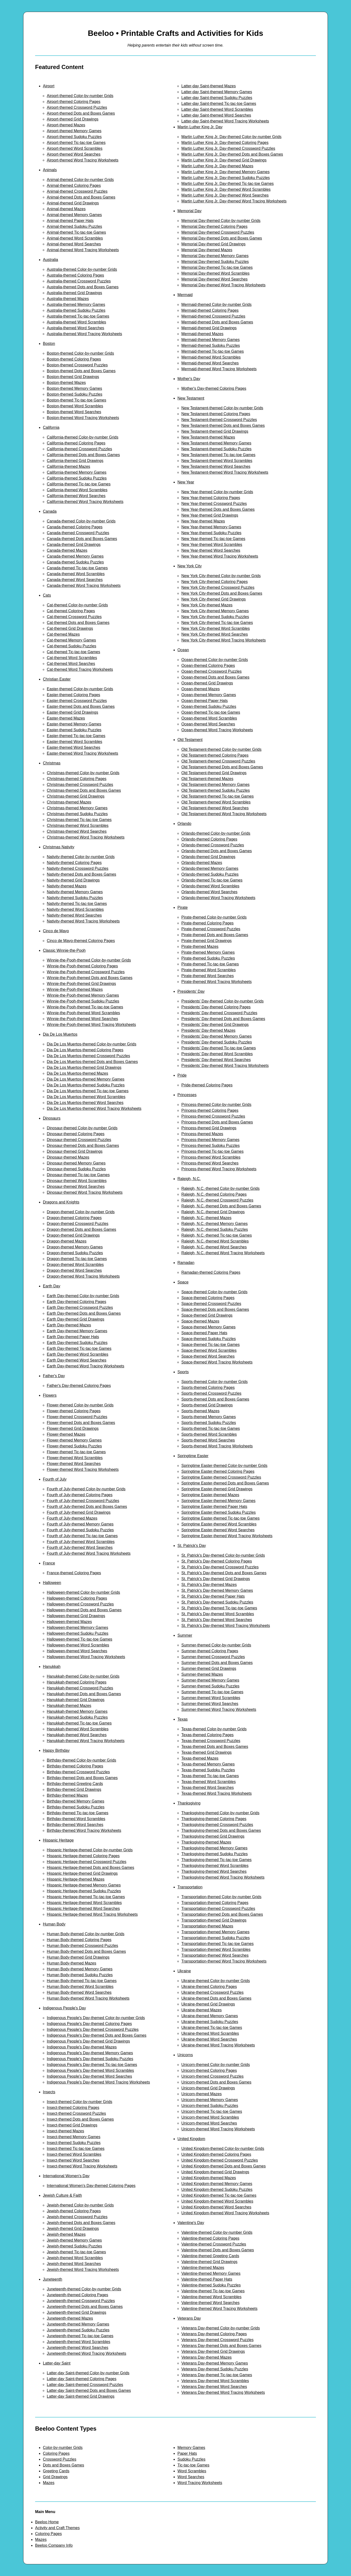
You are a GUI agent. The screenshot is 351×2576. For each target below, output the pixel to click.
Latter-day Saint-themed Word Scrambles (217, 109)
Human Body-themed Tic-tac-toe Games (82, 1981)
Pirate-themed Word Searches (207, 976)
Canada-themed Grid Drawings (74, 544)
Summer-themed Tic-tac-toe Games (212, 1692)
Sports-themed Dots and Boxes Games (215, 1399)
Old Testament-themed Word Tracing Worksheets (223, 814)
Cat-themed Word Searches (71, 664)
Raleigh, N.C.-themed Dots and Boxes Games (221, 1206)
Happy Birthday (56, 1750)
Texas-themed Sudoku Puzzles (208, 1770)
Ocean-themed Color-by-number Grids (214, 660)
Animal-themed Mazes (66, 209)
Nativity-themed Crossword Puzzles (77, 868)
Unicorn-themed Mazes (201, 2094)
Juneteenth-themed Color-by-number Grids (84, 2289)
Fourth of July (55, 1479)
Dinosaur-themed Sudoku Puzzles (76, 1169)
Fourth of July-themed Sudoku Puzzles (80, 1530)
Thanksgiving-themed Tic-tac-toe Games (216, 1860)
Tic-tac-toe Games (193, 2465)
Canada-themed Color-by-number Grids (81, 521)
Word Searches (190, 2477)
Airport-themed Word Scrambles (74, 148)
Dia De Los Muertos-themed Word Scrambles (86, 1097)
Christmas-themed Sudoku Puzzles (77, 814)
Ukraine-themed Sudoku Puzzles (209, 2022)
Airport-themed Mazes (66, 125)
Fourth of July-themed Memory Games (80, 1524)
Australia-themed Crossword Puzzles (79, 281)
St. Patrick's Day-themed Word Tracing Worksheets (225, 1626)
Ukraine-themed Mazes (201, 2010)
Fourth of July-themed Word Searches (80, 1547)
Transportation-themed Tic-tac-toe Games (217, 1944)
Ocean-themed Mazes (200, 689)
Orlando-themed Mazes (201, 863)
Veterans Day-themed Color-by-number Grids (220, 2328)
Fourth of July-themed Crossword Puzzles (83, 1501)
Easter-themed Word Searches (73, 747)
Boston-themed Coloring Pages (74, 359)
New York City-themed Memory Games (215, 611)
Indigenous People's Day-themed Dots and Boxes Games (96, 2035)
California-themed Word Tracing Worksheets (85, 502)
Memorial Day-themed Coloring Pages (214, 226)
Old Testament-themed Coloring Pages (214, 755)
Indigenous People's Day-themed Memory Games (90, 2053)
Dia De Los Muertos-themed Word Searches (85, 1103)
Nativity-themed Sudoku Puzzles (75, 898)
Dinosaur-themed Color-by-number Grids (82, 1128)
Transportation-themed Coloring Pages (214, 1903)
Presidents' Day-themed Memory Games (216, 1036)
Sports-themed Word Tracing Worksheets (217, 1446)
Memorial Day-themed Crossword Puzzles (217, 232)
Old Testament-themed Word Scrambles (216, 802)
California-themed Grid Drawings (75, 461)
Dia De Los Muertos (60, 1034)
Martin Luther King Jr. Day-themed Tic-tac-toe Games (227, 183)
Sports (183, 1372)
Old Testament (190, 740)
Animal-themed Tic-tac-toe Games (76, 232)
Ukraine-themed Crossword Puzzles (212, 1992)
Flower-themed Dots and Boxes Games (81, 1423)
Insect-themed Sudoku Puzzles (74, 2143)
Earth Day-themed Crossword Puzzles (80, 1307)
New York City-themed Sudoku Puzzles (215, 617)
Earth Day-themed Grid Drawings (75, 1319)
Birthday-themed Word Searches (75, 1825)
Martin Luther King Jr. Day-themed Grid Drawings (223, 160)
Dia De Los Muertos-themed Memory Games (85, 1079)
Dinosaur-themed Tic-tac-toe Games (78, 1175)
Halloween (52, 1583)
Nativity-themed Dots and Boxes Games (81, 874)
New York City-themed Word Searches (214, 634)
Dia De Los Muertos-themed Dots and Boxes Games (92, 1062)
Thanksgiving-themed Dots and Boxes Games (221, 1830)
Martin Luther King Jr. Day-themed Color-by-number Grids (231, 137)
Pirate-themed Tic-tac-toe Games (210, 964)
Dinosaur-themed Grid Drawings (75, 1151)
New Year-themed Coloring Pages (210, 498)
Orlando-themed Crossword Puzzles (212, 845)
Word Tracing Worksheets (199, 2483)
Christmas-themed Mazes (69, 802)
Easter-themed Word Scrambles (74, 742)
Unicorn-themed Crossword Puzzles (212, 2076)
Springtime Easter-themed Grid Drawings (217, 1489)
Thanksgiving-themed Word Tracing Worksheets (222, 1877)
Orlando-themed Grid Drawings (208, 857)
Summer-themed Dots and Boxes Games (217, 1663)
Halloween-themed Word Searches (77, 1651)
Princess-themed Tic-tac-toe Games (212, 1151)
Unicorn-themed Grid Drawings (208, 2088)
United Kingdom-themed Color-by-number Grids (222, 2148)
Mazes (48, 2483)
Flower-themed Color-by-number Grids (80, 1405)
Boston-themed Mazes (66, 383)
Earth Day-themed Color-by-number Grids (83, 1296)
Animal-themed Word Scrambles (75, 238)
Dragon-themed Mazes (67, 1241)
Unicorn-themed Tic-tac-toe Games (211, 2111)
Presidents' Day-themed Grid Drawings (215, 1024)
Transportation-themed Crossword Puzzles (218, 1908)
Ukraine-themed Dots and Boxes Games (216, 1998)
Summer (184, 1635)
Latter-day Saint (56, 2363)
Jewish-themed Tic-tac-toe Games (76, 2252)
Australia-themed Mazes (68, 299)
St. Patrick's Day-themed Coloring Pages (216, 1561)
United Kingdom (191, 2139)
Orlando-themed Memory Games (209, 868)
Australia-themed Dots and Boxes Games (82, 287)
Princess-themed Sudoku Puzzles (210, 1145)
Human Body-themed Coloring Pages (79, 1940)
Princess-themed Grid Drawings (208, 1128)
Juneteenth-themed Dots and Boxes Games (85, 2307)
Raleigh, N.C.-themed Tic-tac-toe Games (216, 1235)
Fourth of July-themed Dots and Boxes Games (87, 1506)
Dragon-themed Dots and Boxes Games (81, 1229)
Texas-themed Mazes (199, 1758)
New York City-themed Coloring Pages (214, 582)
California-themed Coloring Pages (76, 443)
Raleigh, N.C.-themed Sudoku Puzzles (214, 1229)
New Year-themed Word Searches (210, 550)
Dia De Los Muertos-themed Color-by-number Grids (91, 1044)
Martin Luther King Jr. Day (200, 127)
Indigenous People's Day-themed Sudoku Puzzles (90, 2059)
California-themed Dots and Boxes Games (83, 455)
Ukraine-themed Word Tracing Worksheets (218, 2045)
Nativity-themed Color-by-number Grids (81, 857)
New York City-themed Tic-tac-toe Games (217, 623)
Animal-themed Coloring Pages (74, 185)
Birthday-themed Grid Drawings (74, 1789)
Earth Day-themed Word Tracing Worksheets (85, 1366)
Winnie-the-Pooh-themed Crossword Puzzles (86, 972)
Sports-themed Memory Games (208, 1417)
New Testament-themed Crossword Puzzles (219, 420)
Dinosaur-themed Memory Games (76, 1163)
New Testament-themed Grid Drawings (214, 431)
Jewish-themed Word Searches (74, 2264)
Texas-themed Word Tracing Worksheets (216, 1793)
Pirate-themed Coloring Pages (207, 923)
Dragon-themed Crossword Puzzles (77, 1224)
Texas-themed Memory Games (208, 1764)
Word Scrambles (191, 2471)
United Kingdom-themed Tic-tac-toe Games (218, 2195)
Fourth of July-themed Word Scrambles (81, 1542)
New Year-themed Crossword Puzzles (214, 503)
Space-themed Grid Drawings (207, 1315)
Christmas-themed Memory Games (77, 808)
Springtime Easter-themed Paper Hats (214, 1506)
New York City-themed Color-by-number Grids (221, 576)
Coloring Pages (56, 2453)
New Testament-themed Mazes (208, 437)
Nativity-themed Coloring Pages (74, 863)
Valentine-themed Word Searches (210, 2303)
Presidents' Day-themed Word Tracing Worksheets (225, 1065)
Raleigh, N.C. (189, 1179)
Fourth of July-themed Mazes (72, 1518)
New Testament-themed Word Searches (215, 466)
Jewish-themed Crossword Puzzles (77, 2217)
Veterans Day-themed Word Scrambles (215, 2381)
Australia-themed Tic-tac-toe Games (78, 316)
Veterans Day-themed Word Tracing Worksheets (223, 2392)
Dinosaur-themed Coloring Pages (76, 1134)
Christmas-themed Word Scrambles (77, 825)
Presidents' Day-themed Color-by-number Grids (222, 1001)
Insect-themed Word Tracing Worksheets (82, 2166)
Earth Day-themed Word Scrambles (77, 1354)
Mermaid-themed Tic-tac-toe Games (212, 351)
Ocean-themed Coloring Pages (208, 665)
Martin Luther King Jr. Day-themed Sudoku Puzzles (225, 178)
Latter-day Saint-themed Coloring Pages (82, 2379)
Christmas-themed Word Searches (77, 831)
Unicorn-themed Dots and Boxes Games (216, 2082)
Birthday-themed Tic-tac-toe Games (77, 1813)
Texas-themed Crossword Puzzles (210, 1741)
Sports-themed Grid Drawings (207, 1405)
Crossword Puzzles (59, 2459)
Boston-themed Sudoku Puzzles (74, 394)
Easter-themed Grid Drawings (72, 712)
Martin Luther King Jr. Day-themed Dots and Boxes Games (232, 154)
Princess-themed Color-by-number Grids (216, 1105)
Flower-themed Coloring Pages (74, 1411)
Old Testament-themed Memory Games (215, 784)
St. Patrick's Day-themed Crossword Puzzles (220, 1567)
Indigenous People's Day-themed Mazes (82, 2047)
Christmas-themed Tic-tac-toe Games (79, 820)
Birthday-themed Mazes (67, 1795)
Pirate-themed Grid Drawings (206, 941)
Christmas (51, 763)
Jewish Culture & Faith (62, 2195)
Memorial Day (189, 211)
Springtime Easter (192, 1456)
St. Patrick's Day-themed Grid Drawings (215, 1579)
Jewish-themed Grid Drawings (73, 2228)
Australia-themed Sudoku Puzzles (76, 310)
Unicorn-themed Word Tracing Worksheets (218, 2129)
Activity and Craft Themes (57, 2528)
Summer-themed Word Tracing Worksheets (218, 1709)
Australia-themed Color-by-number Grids (82, 269)
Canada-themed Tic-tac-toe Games (77, 568)
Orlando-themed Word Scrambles (210, 886)
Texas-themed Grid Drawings (206, 1752)
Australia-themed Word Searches (75, 328)
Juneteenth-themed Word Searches (77, 2347)
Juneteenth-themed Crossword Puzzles (81, 2301)
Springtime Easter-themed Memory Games (218, 1501)
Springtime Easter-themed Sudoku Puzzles (218, 1512)
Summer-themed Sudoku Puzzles (210, 1686)
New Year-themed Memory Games (211, 527)
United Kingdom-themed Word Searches (216, 2207)
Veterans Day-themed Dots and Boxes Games (221, 2346)
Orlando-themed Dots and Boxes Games (216, 851)
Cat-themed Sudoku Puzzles (71, 646)
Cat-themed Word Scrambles (72, 658)
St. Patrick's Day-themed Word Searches (216, 1620)
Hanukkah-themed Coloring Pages (77, 1682)
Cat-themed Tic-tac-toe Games (73, 652)
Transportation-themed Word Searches (215, 1955)
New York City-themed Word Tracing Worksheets (223, 640)
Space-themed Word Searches (207, 1356)
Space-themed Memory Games (208, 1327)
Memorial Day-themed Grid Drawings (213, 244)
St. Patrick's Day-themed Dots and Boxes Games (223, 1573)
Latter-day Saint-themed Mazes (208, 86)
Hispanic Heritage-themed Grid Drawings (82, 1873)
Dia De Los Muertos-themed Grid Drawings (84, 1067)
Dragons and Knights (61, 1202)
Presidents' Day (191, 991)
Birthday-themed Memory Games (75, 1801)
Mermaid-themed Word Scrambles (211, 357)
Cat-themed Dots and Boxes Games (78, 623)
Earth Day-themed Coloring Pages (76, 1302)
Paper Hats (187, 2453)
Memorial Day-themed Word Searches (214, 279)
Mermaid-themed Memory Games (210, 340)
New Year (185, 482)
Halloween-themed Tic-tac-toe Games (79, 1639)
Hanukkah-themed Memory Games (77, 1711)
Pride (181, 1075)
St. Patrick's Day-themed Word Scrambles (217, 1614)
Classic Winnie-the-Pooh (64, 950)
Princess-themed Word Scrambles (210, 1157)
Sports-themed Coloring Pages (208, 1387)
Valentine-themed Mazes (202, 2267)
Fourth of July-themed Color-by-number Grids (86, 1489)
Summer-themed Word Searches (209, 1704)
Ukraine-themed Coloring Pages (209, 1987)
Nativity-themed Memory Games (75, 892)
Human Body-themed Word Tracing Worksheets (88, 1998)
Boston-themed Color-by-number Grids (80, 353)
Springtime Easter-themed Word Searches (217, 1530)
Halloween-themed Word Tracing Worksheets (86, 1657)
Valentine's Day (190, 2223)
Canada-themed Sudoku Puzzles (75, 562)
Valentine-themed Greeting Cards (210, 2256)
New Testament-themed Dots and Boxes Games (223, 425)
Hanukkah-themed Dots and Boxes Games (84, 1694)
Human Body (54, 1924)
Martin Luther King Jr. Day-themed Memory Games (225, 172)
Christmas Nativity (58, 847)
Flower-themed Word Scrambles (75, 1458)
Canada (50, 511)
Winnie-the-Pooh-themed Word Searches (82, 1019)
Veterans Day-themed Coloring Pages (214, 2334)
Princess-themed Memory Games (210, 1140)
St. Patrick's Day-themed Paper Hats (213, 1596)
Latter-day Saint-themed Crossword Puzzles (85, 2385)
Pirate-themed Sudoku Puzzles (208, 958)
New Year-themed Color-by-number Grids (217, 492)
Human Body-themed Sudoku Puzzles (80, 1975)
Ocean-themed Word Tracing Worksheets (217, 730)
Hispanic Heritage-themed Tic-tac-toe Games (86, 1897)
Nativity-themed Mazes (67, 886)
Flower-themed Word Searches (74, 1464)
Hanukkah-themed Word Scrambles (77, 1729)
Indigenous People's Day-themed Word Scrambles (90, 2070)
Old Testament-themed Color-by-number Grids (221, 749)
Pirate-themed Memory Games (208, 952)
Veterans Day (189, 2318)
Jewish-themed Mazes (66, 2234)
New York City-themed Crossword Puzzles (217, 587)
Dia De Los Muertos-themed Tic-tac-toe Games (87, 1091)
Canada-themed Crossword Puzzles (78, 533)
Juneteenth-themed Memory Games (78, 2324)
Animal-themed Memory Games (74, 215)
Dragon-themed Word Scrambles (75, 1265)
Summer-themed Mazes (202, 1674)
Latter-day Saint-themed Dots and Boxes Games (89, 2390)
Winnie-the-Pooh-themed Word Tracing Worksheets (91, 1024)
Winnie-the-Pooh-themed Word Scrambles (83, 1013)
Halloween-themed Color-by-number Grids (83, 1592)
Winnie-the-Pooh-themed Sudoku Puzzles (83, 1001)
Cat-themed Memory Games (71, 640)
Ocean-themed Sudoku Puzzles (208, 706)
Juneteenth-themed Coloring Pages (77, 2295)
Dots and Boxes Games (63, 2465)
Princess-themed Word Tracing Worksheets (218, 1169)
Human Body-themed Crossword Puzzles (82, 1946)
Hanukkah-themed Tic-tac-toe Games (79, 1723)
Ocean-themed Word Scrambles (209, 718)
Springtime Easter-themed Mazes (210, 1495)
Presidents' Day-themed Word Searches (216, 1060)
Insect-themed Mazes (65, 2131)
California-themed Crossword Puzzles (79, 449)
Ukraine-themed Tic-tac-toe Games (211, 2027)
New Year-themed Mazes (203, 521)
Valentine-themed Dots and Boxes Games (217, 2250)
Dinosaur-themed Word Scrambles (77, 1181)
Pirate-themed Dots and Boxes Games (214, 935)
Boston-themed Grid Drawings (73, 377)
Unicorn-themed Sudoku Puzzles (209, 2106)
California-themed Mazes (68, 466)
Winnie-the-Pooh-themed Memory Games (83, 995)
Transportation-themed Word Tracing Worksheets (223, 1961)
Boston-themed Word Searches (74, 412)
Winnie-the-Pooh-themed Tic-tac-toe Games (85, 1007)
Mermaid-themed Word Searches (210, 363)
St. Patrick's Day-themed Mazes (209, 1585)
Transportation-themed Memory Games (215, 1932)
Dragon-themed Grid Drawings (73, 1235)
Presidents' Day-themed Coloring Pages (216, 1007)
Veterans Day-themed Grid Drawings (213, 2351)
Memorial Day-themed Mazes (206, 250)
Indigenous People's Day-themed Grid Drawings (88, 2041)
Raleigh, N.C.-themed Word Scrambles (215, 1241)
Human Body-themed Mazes (71, 1963)
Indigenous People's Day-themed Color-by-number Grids (96, 2018)
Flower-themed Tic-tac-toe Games (76, 1452)
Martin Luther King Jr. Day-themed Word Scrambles (226, 189)
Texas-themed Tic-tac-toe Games (210, 1776)
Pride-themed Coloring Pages (207, 1085)
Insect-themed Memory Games (73, 2137)
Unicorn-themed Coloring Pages (209, 2070)
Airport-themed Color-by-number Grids (80, 96)
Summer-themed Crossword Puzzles (213, 1657)
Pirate (182, 907)
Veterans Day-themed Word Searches (214, 2387)
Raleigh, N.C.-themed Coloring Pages (214, 1194)
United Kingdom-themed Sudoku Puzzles (217, 2189)
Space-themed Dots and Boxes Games (215, 1309)
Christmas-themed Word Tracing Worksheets (86, 837)
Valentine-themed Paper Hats (206, 2279)
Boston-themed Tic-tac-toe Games (76, 400)
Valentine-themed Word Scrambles (211, 2297)
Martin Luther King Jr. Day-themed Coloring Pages (225, 142)
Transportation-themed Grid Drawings (213, 1920)
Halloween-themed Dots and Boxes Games (84, 1610)
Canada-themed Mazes (67, 550)
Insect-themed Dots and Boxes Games (80, 2119)
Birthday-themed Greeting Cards (75, 1784)
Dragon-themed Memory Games (75, 1247)
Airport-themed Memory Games (74, 131)
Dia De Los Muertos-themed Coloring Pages (85, 1050)
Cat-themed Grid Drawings (70, 628)
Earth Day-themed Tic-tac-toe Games (79, 1348)
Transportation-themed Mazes (207, 1926)
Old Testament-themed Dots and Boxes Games (222, 767)
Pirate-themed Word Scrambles (208, 970)
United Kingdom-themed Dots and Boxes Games (223, 2166)
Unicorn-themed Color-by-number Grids (215, 2065)
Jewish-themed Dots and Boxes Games (81, 2223)
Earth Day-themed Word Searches (76, 1360)
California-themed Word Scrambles (77, 490)
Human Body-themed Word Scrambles (80, 1987)
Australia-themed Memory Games (76, 304)
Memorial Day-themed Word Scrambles (215, 273)
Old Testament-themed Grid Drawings (213, 773)
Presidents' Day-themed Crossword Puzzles (219, 1013)
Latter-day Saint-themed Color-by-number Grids (88, 2373)
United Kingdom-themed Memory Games (216, 2184)
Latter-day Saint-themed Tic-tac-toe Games (218, 103)
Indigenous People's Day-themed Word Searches (89, 2076)
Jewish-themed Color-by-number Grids (80, 2205)
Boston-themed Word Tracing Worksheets (83, 418)
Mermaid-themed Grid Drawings (209, 328)
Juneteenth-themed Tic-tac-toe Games (80, 2336)
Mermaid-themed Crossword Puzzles (213, 316)
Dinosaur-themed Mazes (68, 1157)
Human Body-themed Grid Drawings (78, 1957)
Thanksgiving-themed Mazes (206, 1842)
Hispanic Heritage (58, 1840)
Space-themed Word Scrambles (208, 1350)
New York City (189, 566)
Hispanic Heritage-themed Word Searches (83, 1908)
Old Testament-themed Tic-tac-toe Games (217, 796)
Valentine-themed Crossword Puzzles (213, 2244)
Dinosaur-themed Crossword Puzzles (79, 1140)
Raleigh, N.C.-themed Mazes (206, 1218)
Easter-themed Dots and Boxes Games (81, 706)
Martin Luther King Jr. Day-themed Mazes (217, 166)
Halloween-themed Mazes (69, 1622)
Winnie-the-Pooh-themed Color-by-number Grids (89, 960)
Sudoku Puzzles (191, 2459)
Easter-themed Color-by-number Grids (80, 689)
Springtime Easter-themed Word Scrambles (218, 1524)
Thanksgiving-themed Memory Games (214, 1848)
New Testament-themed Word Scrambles (216, 461)
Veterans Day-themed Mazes (206, 2357)
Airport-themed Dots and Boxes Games (81, 113)
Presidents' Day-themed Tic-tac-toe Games (218, 1048)
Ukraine (184, 1971)
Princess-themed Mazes (202, 1134)
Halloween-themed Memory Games (77, 1627)
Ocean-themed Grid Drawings (207, 683)
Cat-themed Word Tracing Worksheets (80, 669)
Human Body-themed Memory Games (79, 1969)
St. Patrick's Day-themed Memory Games (217, 1590)
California (51, 427)
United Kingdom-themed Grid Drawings (215, 2172)
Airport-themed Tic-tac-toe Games (76, 142)
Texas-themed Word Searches (207, 1787)
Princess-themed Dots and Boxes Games (217, 1122)
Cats (47, 595)
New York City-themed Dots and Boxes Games (221, 593)
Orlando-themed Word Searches (209, 892)
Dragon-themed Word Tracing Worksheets (83, 1276)
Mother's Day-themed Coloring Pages (213, 388)
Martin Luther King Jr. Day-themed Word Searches (225, 195)
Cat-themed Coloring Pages (71, 611)
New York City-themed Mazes (207, 605)
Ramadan (185, 1263)
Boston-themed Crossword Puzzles (77, 365)
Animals (50, 170)
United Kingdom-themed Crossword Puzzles (219, 2160)
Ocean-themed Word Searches (208, 724)
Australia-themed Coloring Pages (75, 275)
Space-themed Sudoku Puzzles (208, 1339)
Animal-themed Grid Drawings (73, 203)
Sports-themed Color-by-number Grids (214, 1382)
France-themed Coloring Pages (74, 1573)
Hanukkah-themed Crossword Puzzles (80, 1688)
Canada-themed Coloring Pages (75, 527)
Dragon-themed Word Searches (74, 1270)
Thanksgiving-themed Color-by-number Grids (220, 1813)
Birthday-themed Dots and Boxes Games (82, 1778)
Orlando (184, 824)
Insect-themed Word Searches (73, 2160)
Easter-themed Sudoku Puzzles (74, 730)
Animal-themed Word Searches (74, 244)
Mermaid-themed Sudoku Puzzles (210, 345)
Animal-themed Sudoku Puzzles (74, 226)
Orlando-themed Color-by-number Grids (215, 833)
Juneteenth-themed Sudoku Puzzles (78, 2330)
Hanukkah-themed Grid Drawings (76, 1700)
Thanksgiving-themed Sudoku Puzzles (214, 1854)
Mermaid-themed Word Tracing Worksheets (219, 369)
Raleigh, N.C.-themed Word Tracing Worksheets (223, 1253)
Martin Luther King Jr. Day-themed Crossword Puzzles (228, 148)
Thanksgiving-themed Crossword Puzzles (217, 1825)
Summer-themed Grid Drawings (208, 1668)
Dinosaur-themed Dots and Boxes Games (83, 1145)
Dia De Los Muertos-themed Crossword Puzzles (88, 1056)
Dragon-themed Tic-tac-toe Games (77, 1259)
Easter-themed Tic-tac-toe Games (76, 736)
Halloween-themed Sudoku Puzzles (77, 1633)
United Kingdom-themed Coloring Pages (216, 2154)
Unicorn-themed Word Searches (209, 2123)
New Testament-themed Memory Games (216, 443)
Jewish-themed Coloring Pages (74, 2211)
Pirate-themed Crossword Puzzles (210, 929)
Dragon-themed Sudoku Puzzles (75, 1253)
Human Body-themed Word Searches (79, 1992)
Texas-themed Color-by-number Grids (214, 1729)
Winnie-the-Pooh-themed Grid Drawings (81, 984)
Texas (182, 1719)
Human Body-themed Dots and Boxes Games (86, 1951)
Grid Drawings (55, 2477)
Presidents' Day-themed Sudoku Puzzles (216, 1042)
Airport (48, 86)
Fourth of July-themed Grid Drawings (78, 1512)
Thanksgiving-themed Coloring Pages (213, 1819)
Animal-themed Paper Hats (70, 221)
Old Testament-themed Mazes (207, 779)
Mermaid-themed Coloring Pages (210, 310)
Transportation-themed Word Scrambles (216, 1949)
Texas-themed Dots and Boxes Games (214, 1746)
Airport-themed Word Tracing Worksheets (82, 160)
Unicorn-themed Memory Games (209, 2100)
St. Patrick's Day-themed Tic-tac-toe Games (219, 1608)
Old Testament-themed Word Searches (215, 808)
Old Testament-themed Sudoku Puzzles (215, 790)
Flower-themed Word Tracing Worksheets (83, 1469)
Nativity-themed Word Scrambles (75, 909)
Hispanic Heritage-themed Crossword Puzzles (86, 1862)
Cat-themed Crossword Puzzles (74, 617)
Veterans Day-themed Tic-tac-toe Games (216, 2375)
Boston (49, 343)
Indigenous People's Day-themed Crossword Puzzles (93, 2029)
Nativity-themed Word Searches (74, 915)
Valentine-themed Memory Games (210, 2273)
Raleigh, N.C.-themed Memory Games (214, 1224)
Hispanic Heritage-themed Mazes (76, 1879)
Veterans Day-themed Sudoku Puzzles (214, 2369)
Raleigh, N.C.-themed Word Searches (214, 1247)
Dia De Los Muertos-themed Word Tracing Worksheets (94, 1108)
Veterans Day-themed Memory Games (214, 2363)
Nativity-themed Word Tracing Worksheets (83, 921)
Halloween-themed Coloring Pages (77, 1598)
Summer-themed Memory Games (210, 1680)
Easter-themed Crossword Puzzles (77, 701)
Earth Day (51, 1286)
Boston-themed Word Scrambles (75, 406)
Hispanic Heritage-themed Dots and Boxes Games (90, 1867)
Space (182, 1282)
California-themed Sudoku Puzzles (77, 478)
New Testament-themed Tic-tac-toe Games (218, 455)
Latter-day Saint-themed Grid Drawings (80, 2396)
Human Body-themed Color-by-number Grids (85, 1934)
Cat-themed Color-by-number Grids (77, 605)
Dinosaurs (51, 1118)
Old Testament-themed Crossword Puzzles (218, 761)
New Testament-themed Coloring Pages (215, 414)
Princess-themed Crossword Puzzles (213, 1116)
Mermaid (185, 295)
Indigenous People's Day (64, 2008)
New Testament (190, 398)
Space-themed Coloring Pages (207, 1298)
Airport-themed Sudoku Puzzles (74, 137)
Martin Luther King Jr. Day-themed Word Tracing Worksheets (234, 201)
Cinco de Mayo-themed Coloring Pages (81, 941)
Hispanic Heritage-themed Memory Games (84, 1885)
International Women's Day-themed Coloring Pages (91, 2186)
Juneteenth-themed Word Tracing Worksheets (86, 2353)
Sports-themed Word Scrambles (209, 1434)
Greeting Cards (56, 2471)
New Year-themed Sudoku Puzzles (211, 533)
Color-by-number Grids (63, 2448)
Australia (50, 260)
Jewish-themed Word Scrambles (75, 2258)
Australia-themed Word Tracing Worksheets (84, 334)
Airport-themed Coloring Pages (73, 102)
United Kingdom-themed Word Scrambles (217, 2201)
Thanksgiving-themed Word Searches (213, 1871)
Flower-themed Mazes (66, 1434)
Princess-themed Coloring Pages (209, 1110)
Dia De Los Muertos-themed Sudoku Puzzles (86, 1085)
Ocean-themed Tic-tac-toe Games (210, 712)
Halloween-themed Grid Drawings (76, 1616)
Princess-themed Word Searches (209, 1163)
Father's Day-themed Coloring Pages (79, 1385)
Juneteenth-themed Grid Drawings (76, 2312)
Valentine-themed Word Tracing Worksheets (219, 2308)
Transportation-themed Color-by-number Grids (221, 1897)
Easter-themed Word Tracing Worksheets (82, 753)
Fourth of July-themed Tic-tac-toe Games (82, 1536)
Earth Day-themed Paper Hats (73, 1337)
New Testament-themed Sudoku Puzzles (216, 449)
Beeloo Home (47, 2522)
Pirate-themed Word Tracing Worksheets (216, 982)
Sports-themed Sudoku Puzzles (208, 1423)
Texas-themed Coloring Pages (207, 1735)
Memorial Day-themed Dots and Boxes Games (221, 238)
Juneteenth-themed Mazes (70, 2318)
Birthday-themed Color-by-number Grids (81, 1760)
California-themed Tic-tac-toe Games (78, 484)
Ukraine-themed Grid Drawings (208, 2004)
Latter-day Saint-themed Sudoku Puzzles (216, 98)
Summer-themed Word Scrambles (210, 1698)
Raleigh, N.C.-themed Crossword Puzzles (217, 1200)
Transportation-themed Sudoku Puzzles (215, 1938)
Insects (49, 2092)
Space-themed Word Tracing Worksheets (217, 1362)
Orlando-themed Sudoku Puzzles (210, 874)
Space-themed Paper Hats (204, 1333)
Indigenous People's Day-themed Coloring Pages (89, 2024)
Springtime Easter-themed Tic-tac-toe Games (220, 1518)
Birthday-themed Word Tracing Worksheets (84, 1830)
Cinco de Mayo (56, 931)
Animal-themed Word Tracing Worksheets (83, 250)
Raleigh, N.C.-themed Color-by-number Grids (220, 1188)
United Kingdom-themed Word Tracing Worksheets (225, 2213)
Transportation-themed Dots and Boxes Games (222, 1914)
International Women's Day (66, 2176)
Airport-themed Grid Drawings (72, 119)
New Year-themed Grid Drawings (209, 515)
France (49, 1563)
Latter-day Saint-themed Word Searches (216, 115)
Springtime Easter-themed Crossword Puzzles (221, 1477)
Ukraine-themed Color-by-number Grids (215, 1981)
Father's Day (54, 1376)
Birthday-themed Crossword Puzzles (78, 1772)
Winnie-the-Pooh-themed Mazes (75, 989)
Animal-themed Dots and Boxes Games (81, 197)
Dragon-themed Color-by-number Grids (81, 1212)
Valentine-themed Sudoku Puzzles (211, 2285)
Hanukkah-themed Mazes (69, 1706)
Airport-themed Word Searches (73, 154)
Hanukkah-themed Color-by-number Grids (83, 1676)
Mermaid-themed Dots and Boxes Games (217, 322)
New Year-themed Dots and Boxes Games (218, 509)
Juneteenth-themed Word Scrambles (78, 2342)
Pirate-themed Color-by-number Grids (214, 917)
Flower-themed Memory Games (74, 1440)
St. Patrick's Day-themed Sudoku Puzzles (217, 1602)
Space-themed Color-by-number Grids (214, 1292)
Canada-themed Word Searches (75, 580)
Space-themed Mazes (200, 1321)
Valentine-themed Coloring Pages (210, 2238)
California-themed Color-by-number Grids (82, 437)
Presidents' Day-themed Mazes (208, 1030)
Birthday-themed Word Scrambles (76, 1819)
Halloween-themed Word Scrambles (78, 1645)
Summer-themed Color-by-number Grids (216, 1645)
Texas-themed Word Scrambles (208, 1782)
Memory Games (191, 2448)
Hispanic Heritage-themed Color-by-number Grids (90, 1850)
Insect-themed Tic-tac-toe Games (76, 2148)
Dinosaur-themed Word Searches (76, 1186)
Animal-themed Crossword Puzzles (77, 191)
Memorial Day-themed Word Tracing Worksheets (223, 285)
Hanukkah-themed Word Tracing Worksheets (86, 1741)
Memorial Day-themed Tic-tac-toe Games (217, 267)
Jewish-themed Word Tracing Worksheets (83, 2269)
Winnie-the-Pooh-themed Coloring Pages (82, 966)
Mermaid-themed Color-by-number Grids (216, 304)
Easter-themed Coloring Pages (73, 695)
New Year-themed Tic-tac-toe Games (213, 539)
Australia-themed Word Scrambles (76, 322)
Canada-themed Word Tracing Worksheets (84, 585)
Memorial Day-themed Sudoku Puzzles (215, 262)
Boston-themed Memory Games (74, 388)
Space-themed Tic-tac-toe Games (210, 1345)
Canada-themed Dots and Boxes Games (82, 539)
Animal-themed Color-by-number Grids (80, 180)
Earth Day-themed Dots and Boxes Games (84, 1313)
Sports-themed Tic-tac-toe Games (210, 1428)
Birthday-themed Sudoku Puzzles (76, 1807)
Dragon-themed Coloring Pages (74, 1218)
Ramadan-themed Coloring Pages (210, 1272)
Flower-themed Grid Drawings (73, 1428)
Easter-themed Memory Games (74, 724)
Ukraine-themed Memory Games (209, 2016)
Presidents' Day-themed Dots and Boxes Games (223, 1019)
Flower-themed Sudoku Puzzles (74, 1446)
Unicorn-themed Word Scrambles (210, 2117)
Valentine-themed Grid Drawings (209, 2262)
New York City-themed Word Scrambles (215, 628)
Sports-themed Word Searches (208, 1440)
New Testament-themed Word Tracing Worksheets (224, 472)
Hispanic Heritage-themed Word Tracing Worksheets (92, 1914)
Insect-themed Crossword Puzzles (76, 2113)
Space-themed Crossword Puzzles (211, 1304)
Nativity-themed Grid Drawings (73, 880)
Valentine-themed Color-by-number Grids (216, 2232)
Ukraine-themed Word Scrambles (210, 2033)
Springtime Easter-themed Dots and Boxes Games (225, 1483)
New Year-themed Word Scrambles (211, 544)
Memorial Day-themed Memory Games (215, 256)
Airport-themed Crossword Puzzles (77, 107)
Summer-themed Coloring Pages (209, 1651)
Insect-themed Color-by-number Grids (79, 2102)
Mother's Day (188, 379)
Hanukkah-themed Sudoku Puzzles (77, 1717)
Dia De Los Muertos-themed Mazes (77, 1073)
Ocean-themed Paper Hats (204, 701)
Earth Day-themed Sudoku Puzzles (77, 1343)
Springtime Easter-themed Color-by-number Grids (224, 1465)
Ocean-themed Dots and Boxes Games (215, 677)
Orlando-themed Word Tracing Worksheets (218, 898)
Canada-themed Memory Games (75, 556)
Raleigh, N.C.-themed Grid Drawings (213, 1212)
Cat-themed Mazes (63, 634)
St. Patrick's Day (191, 1546)
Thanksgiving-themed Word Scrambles (214, 1866)
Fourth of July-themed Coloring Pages (79, 1495)
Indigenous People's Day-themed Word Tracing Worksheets (98, 2082)
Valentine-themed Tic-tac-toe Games (212, 2291)
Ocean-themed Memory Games (208, 695)
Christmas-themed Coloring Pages (77, 779)
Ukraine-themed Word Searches (209, 2039)
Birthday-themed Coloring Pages (75, 1766)
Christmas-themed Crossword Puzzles (80, 784)
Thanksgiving (188, 1803)
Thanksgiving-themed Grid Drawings (212, 1836)
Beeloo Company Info (54, 2545)
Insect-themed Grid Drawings (72, 2125)
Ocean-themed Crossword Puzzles (211, 671)
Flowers (50, 1395)
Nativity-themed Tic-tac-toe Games (77, 904)
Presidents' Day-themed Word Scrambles (217, 1054)
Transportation (190, 1887)
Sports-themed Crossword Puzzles (211, 1393)
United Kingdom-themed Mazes (208, 2178)
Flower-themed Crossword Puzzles (77, 1417)
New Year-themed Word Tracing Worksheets (219, 556)
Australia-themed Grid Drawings (74, 293)
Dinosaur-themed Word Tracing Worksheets (85, 1192)
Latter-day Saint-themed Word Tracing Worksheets (225, 121)
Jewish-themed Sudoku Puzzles (74, 2246)
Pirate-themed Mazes (199, 946)
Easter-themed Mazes (66, 718)
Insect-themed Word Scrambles (74, 2154)
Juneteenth (52, 2279)
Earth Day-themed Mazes (69, 1325)
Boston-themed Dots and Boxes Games (81, 371)
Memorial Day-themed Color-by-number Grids (221, 221)
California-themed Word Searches (76, 496)
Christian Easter (57, 679)
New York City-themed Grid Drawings (213, 599)
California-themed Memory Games (77, 472)
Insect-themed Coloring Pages (73, 2107)
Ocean (183, 650)
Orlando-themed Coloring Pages (209, 839)
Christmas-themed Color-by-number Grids (83, 773)
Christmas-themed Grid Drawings (76, 796)
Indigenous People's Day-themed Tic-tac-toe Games (92, 2065)
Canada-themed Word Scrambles (76, 574)
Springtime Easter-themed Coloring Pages (217, 1471)
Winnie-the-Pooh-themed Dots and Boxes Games (89, 978)
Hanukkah (51, 1666)
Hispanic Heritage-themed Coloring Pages (83, 1856)
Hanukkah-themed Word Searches (77, 1735)
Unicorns (185, 2055)
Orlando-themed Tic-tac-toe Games (212, 880)
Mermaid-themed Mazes (202, 334)
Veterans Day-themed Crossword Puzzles (217, 2340)
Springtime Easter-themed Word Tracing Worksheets (227, 1536)
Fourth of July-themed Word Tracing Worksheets (89, 1553)
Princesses (186, 1095)
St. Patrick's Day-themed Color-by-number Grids (223, 1555)
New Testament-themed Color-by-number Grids (222, 408)
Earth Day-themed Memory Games (77, 1331)
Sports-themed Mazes (200, 1411)
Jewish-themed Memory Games (74, 2240)
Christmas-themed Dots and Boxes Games (84, 790)
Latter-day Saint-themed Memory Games (216, 92)
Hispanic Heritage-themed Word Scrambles (84, 1903)
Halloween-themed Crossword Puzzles (80, 1604)
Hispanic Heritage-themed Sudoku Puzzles (84, 1891)
